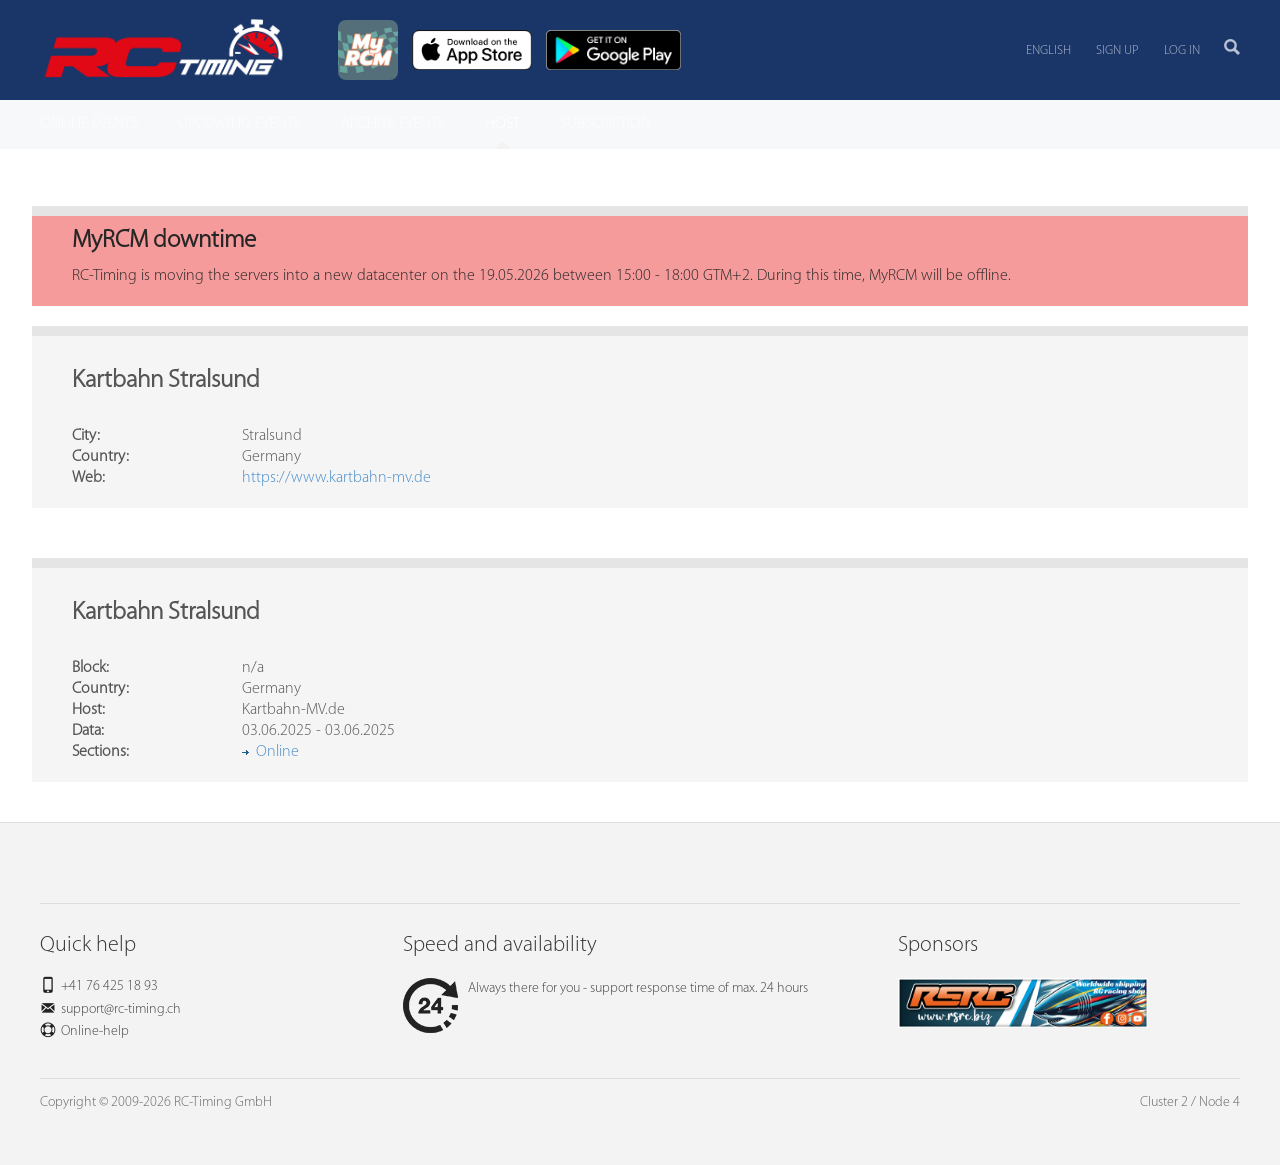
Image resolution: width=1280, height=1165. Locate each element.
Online (277, 752)
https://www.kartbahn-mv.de (336, 478)
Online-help (95, 1031)
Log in (1182, 50)
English (1048, 50)
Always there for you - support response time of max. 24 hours (605, 988)
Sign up (1117, 50)
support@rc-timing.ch (121, 1009)
